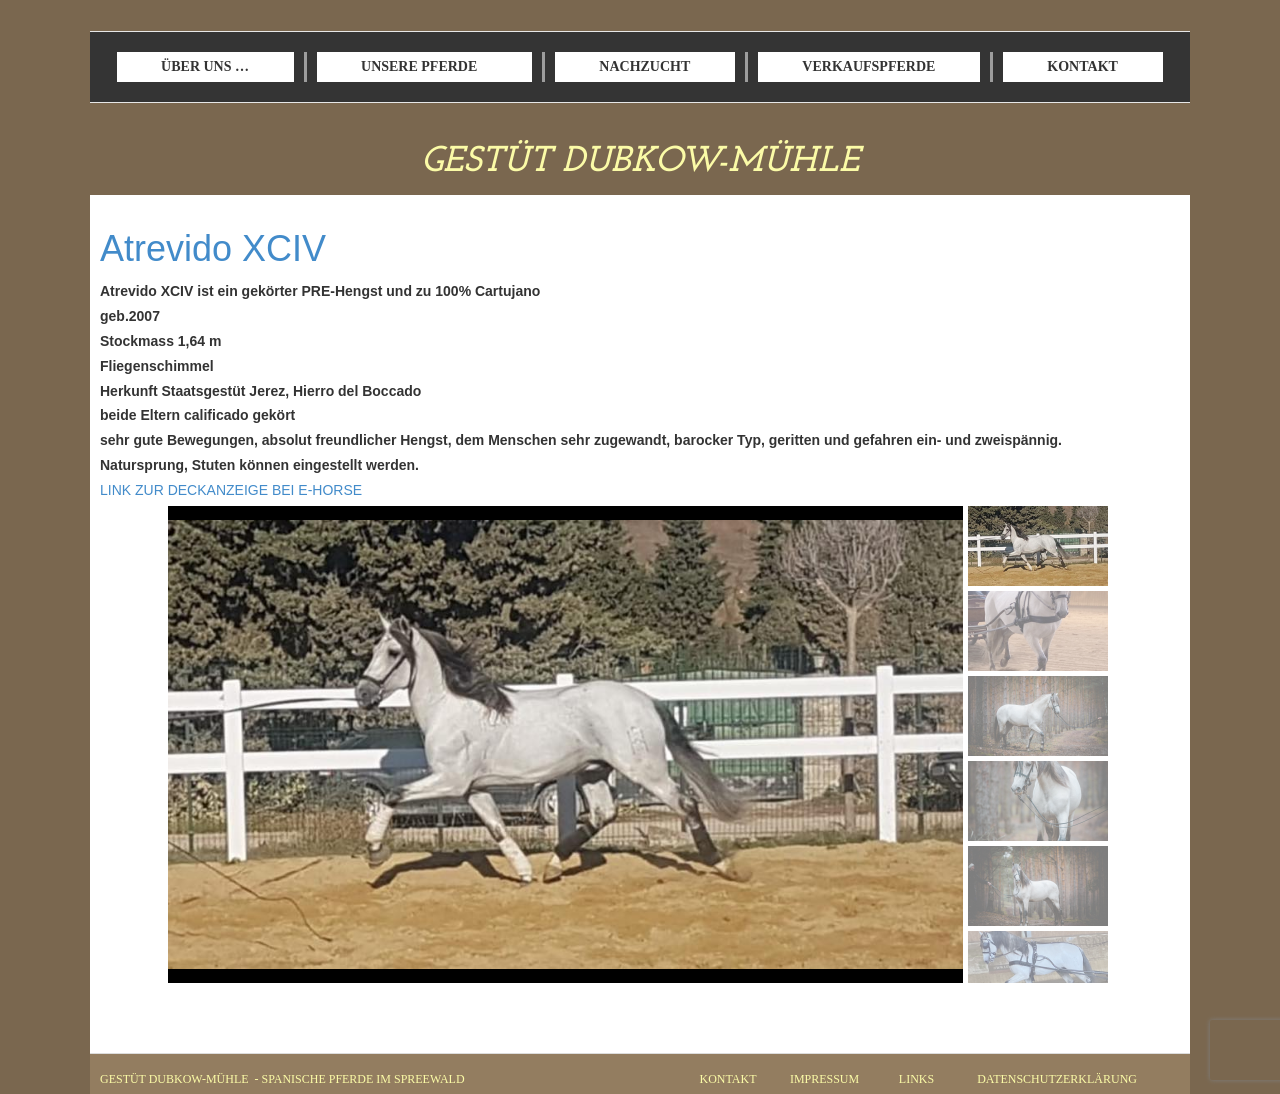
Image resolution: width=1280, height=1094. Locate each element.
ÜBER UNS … (205, 66)
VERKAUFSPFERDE (868, 66)
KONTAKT (1082, 66)
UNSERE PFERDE (419, 66)
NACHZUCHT (644, 66)
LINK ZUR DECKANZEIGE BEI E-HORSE (231, 490)
